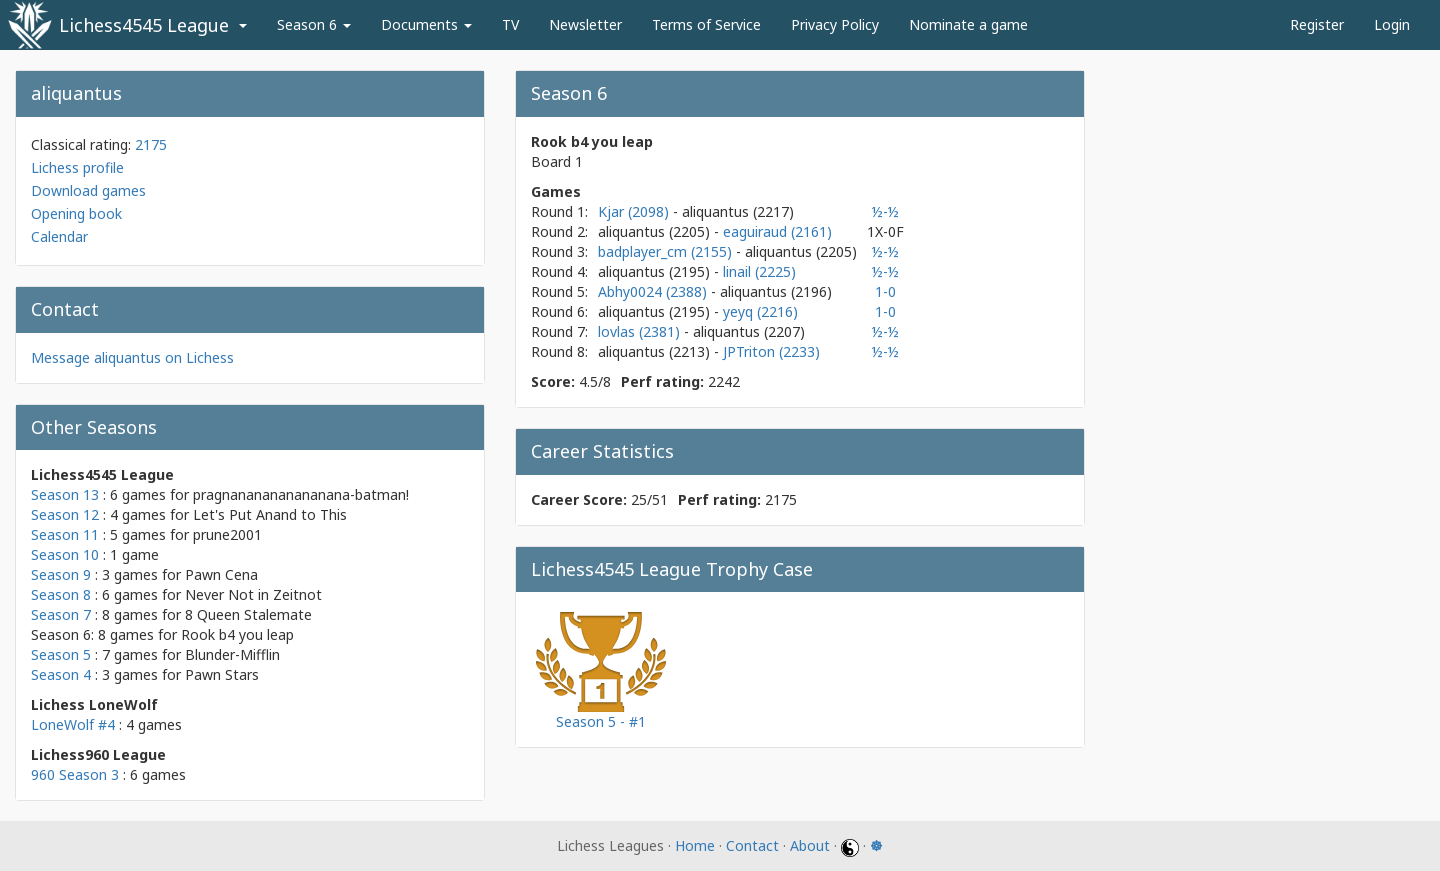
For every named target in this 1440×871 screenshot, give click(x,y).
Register (1317, 24)
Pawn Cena (221, 574)
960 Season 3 (75, 774)
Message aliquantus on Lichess (132, 357)
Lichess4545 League (144, 25)
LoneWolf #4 (73, 724)
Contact (752, 845)
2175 (151, 144)
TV (510, 24)
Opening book (76, 213)
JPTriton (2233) (771, 351)
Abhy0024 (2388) (654, 291)
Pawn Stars (222, 674)
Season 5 (61, 654)
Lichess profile (77, 167)
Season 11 (65, 534)
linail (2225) (759, 271)
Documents (426, 24)
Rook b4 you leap (237, 634)
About (810, 845)
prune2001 (227, 534)
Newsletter (585, 24)
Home (695, 845)
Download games (88, 190)
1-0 (885, 291)
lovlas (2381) (641, 331)
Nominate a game (968, 24)
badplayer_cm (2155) (667, 251)
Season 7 (61, 614)
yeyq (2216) (760, 311)
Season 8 (61, 594)
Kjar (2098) (635, 211)
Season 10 (65, 554)
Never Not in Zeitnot (253, 594)
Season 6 (314, 24)
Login (1392, 24)
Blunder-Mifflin (232, 654)
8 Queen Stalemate (248, 614)
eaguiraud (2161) (777, 231)
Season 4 (61, 674)
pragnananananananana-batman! (301, 494)
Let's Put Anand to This (270, 514)
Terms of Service (706, 24)
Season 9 (61, 574)
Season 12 (65, 514)
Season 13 (65, 494)
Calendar (59, 236)
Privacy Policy (835, 24)
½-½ (885, 211)
